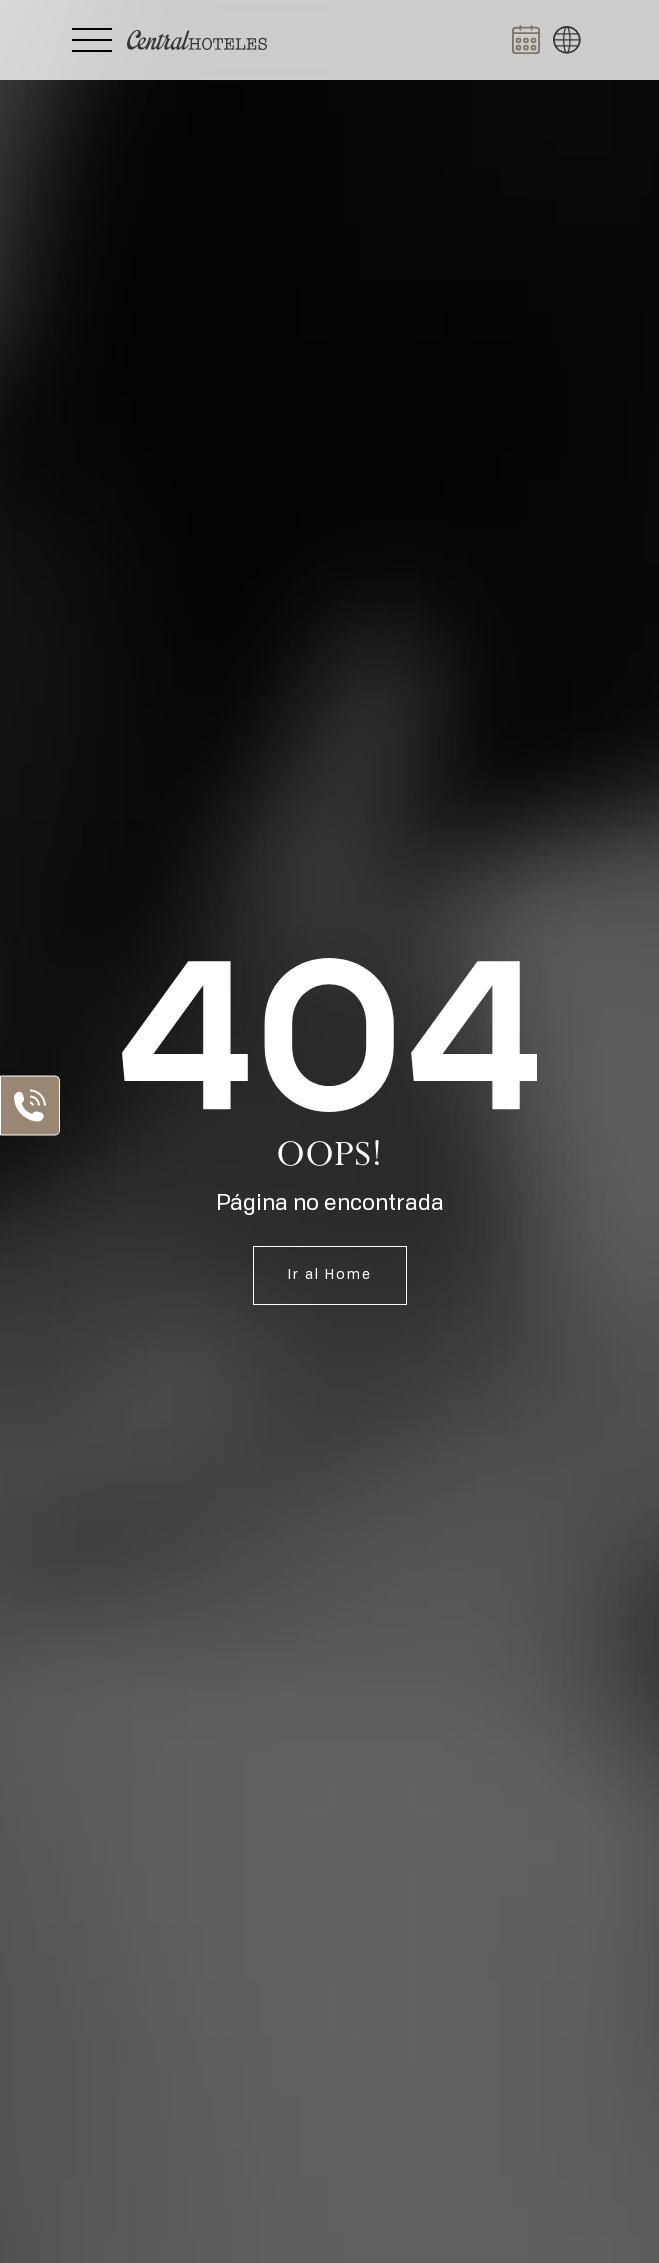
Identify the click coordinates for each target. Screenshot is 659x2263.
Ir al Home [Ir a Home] (330, 1275)
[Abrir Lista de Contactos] (30, 1105)
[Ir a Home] (197, 40)
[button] (567, 40)
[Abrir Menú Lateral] (92, 40)
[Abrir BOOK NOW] (526, 40)
